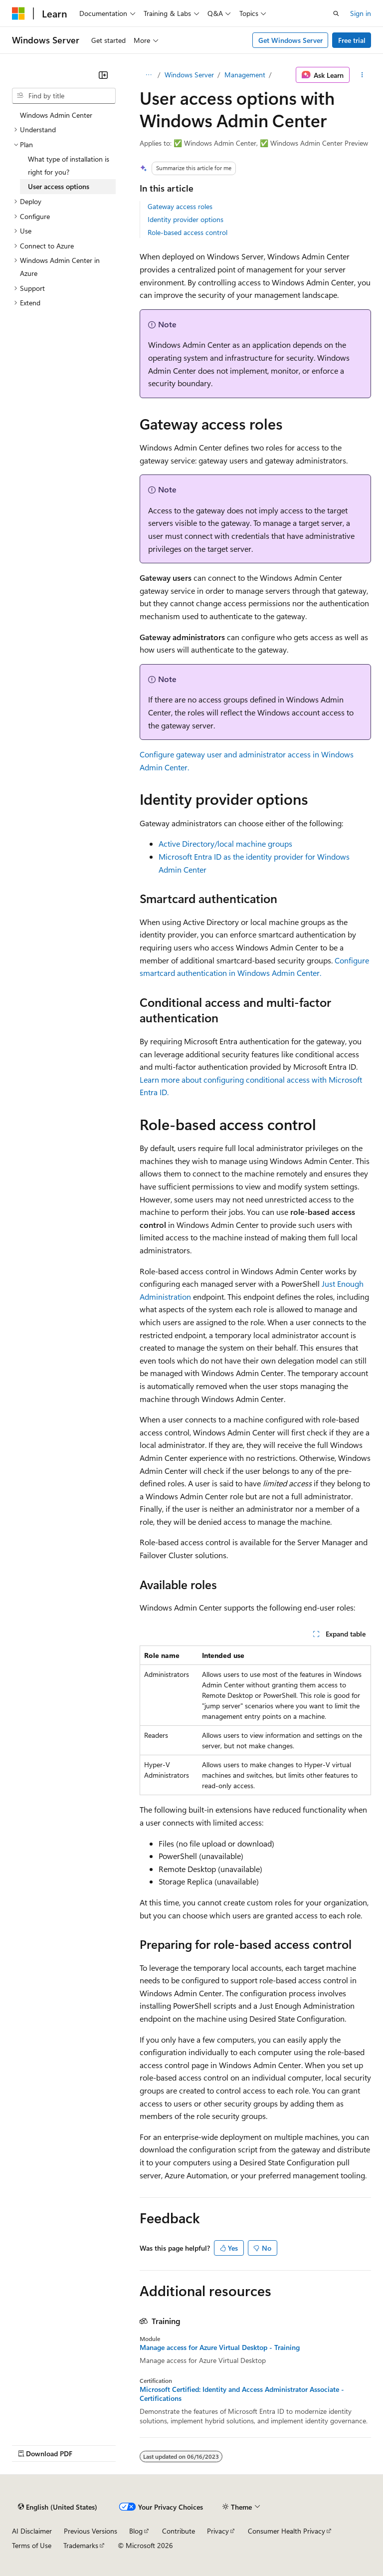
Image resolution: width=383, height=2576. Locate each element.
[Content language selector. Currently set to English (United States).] (57, 2507)
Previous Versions (90, 2531)
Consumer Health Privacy (286, 2531)
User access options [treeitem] (58, 186)
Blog (136, 2531)
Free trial (352, 40)
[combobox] (64, 96)
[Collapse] (103, 75)
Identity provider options (185, 219)
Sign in (360, 13)
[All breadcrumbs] (148, 75)
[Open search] (336, 13)
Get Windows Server (290, 40)
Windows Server (189, 74)
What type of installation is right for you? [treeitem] (68, 165)
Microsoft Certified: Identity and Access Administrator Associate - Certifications (242, 2394)
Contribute (178, 2531)
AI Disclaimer (32, 2531)
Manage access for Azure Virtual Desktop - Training (220, 2347)
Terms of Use (31, 2545)
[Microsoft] (18, 13)
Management (244, 74)
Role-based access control (187, 232)
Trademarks (80, 2545)
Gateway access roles (180, 206)
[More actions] (362, 75)
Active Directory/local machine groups (225, 843)
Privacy (218, 2531)
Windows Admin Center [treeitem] (56, 115)
